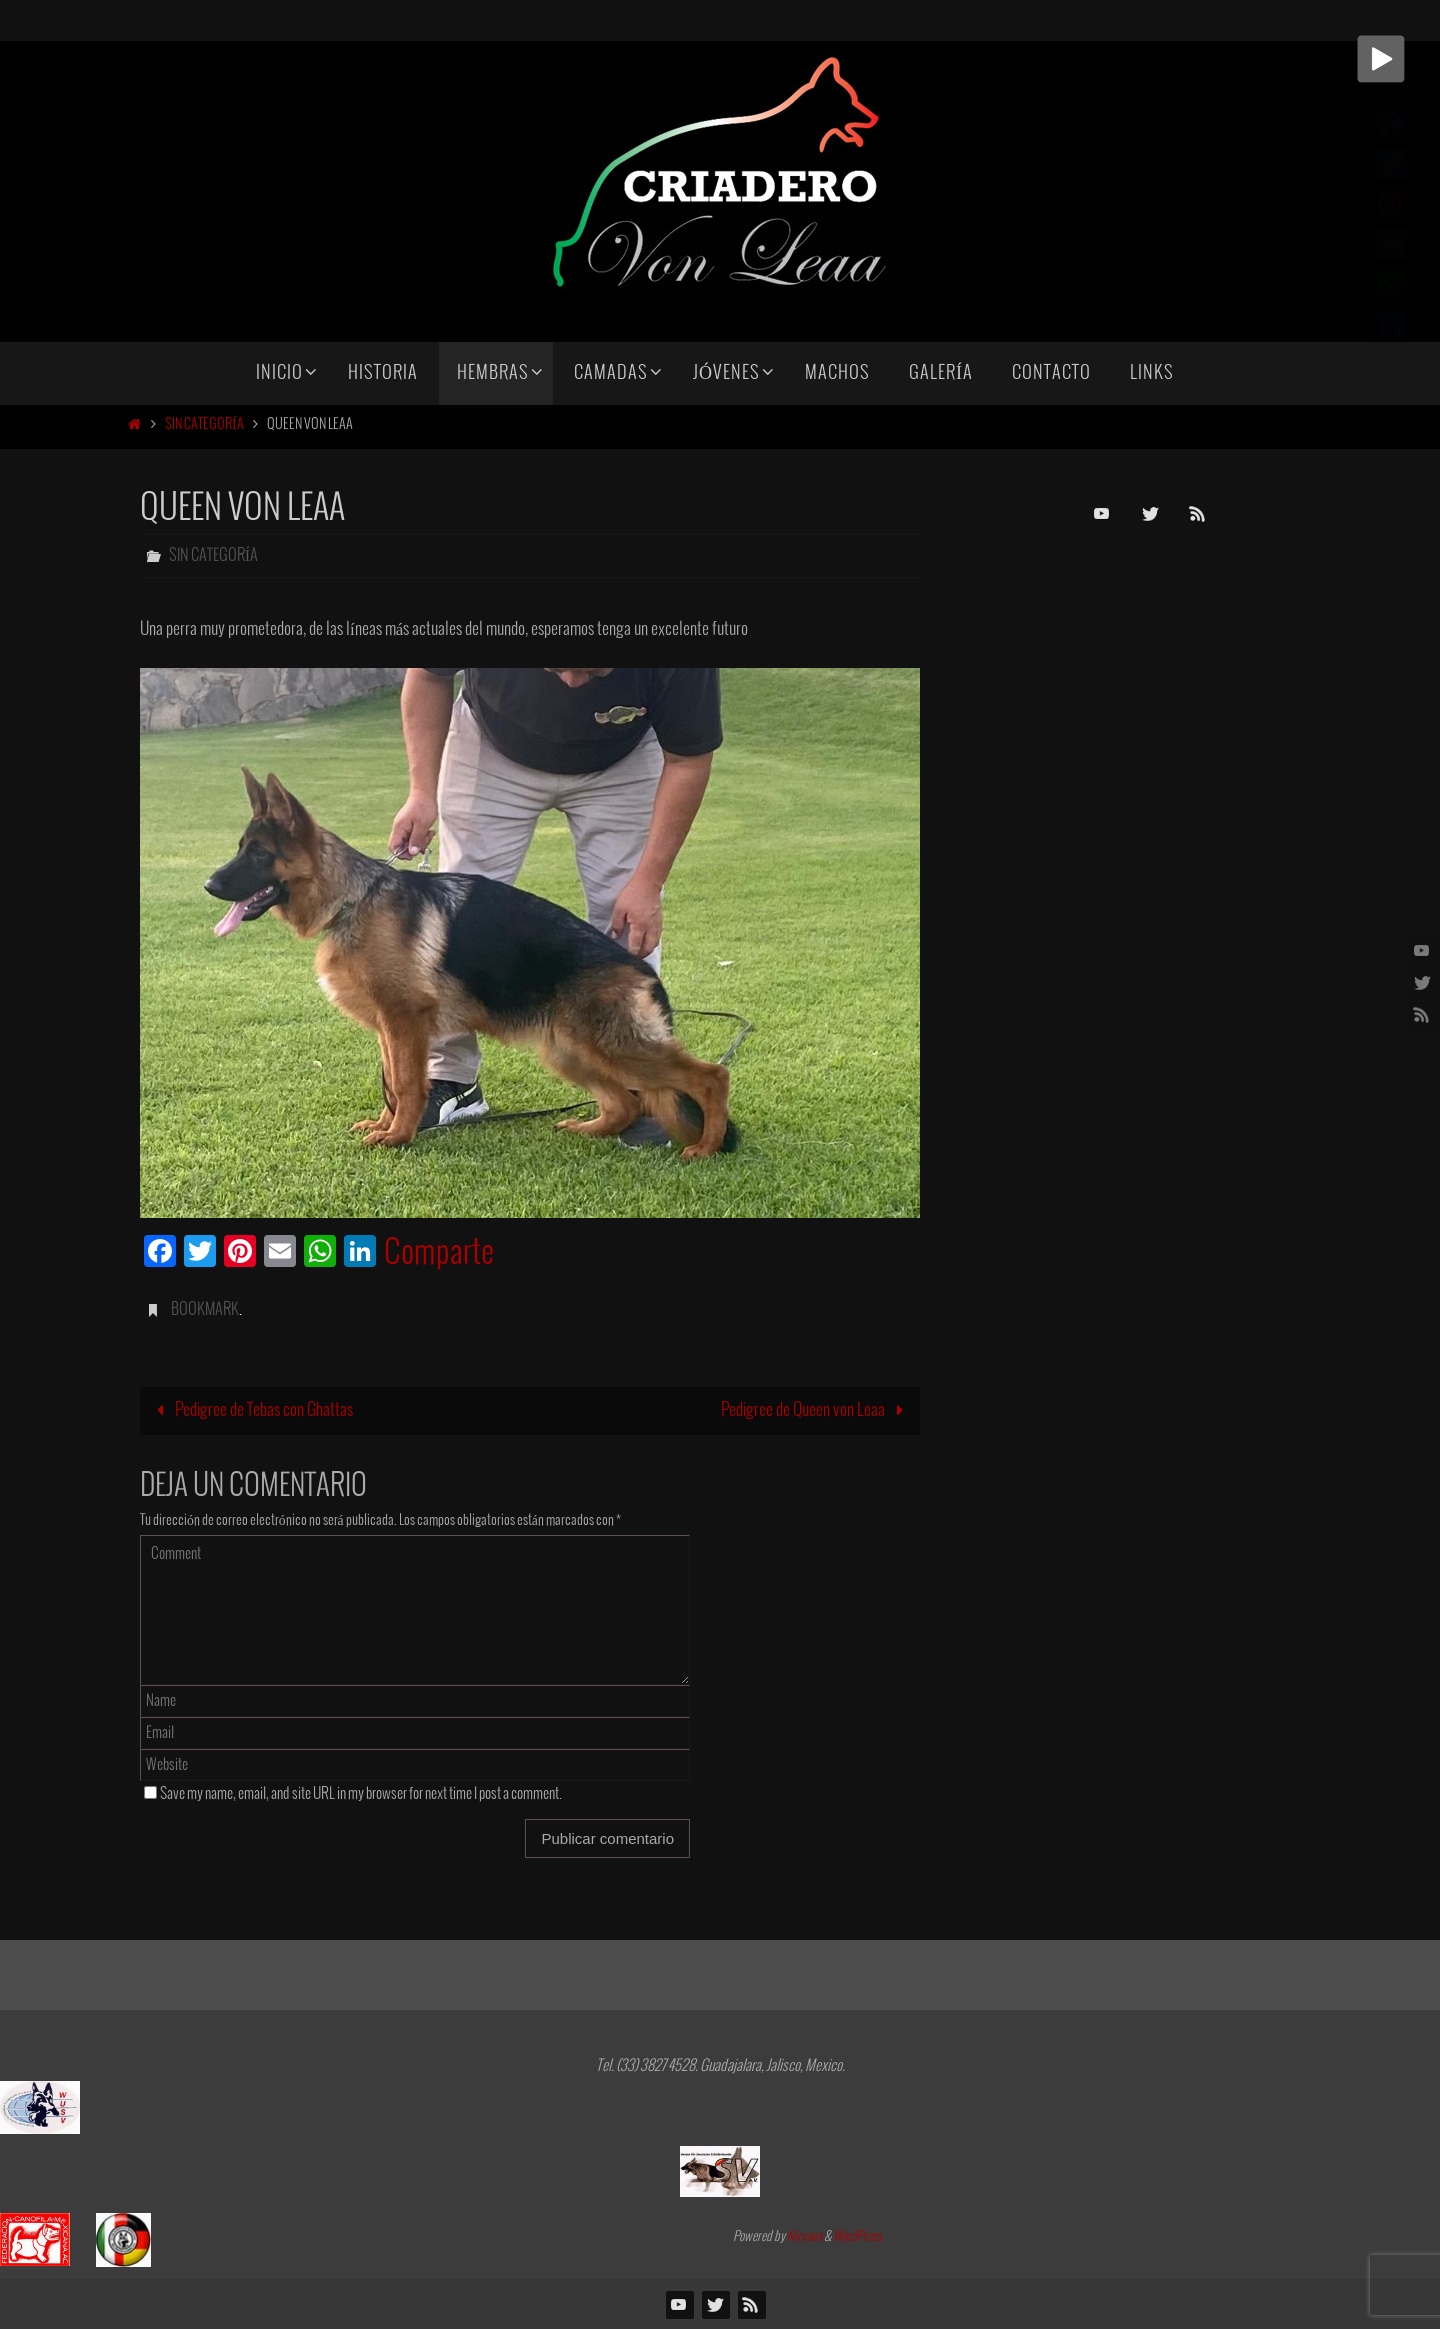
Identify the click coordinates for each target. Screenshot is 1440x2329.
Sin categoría (204, 424)
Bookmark (205, 1309)
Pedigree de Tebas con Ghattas (250, 1410)
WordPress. (859, 2237)
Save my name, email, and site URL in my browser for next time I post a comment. (361, 1794)
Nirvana (804, 2237)
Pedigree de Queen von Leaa (816, 1410)
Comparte (439, 1254)
